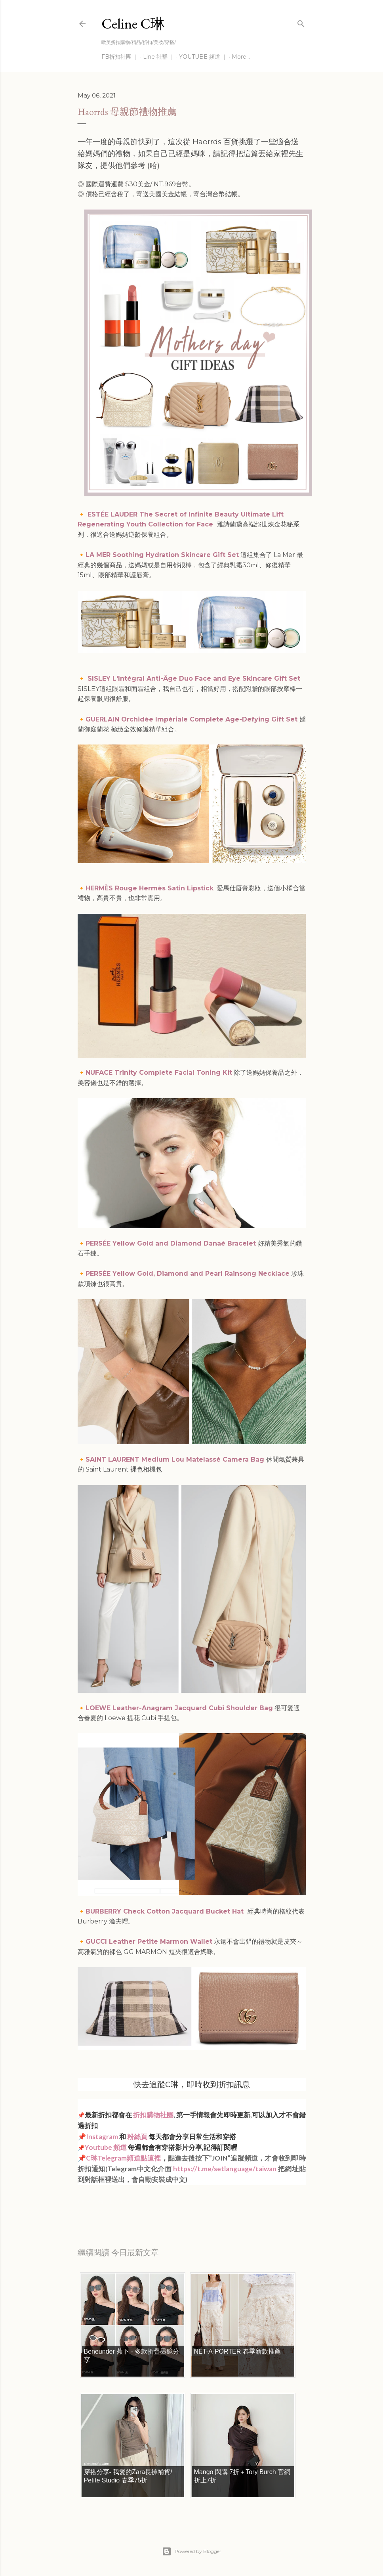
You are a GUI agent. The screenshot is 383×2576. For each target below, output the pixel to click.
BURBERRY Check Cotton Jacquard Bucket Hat (165, 1911)
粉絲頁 (137, 2136)
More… (241, 56)
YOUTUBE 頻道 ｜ (203, 56)
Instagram (102, 2136)
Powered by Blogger (191, 2551)
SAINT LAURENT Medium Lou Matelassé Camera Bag (176, 1459)
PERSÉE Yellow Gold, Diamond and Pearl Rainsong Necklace (188, 1273)
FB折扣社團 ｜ (120, 56)
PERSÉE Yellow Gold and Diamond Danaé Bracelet (171, 1243)
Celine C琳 (133, 23)
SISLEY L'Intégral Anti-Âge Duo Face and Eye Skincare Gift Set (195, 678)
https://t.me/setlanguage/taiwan (224, 2169)
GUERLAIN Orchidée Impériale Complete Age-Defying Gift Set (191, 719)
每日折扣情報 (114, 2201)
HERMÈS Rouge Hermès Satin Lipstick (149, 888)
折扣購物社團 (153, 2115)
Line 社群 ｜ (159, 56)
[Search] (301, 22)
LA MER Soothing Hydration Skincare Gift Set (162, 555)
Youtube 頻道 (106, 2147)
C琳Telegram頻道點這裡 (123, 2158)
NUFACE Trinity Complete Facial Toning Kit (159, 1072)
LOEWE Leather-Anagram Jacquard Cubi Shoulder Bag (179, 1708)
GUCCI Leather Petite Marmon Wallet (149, 1941)
